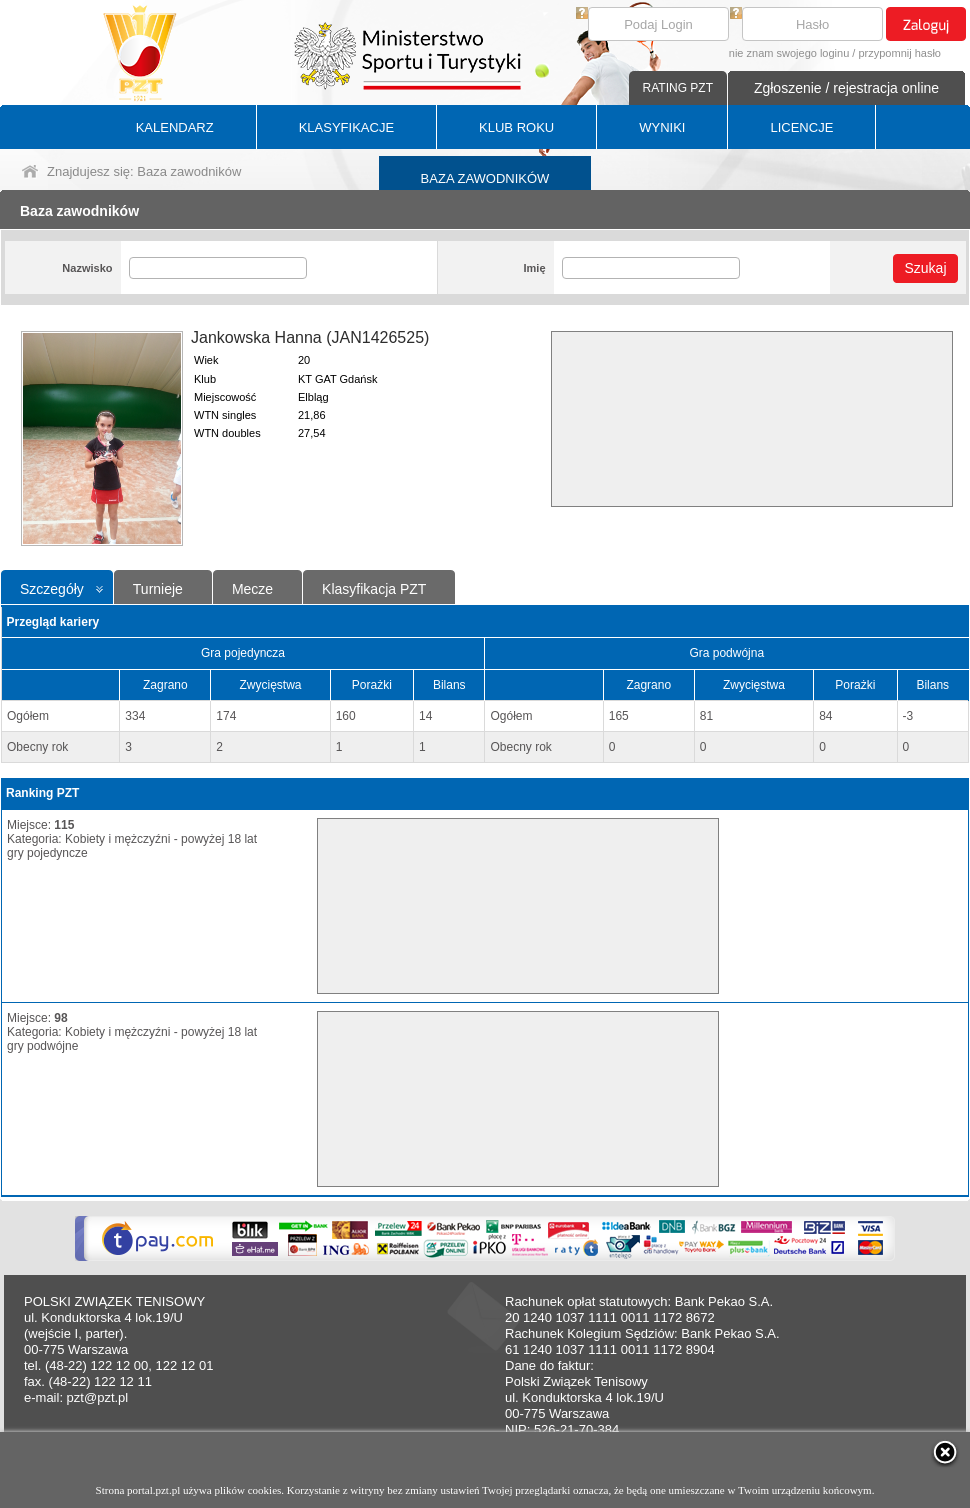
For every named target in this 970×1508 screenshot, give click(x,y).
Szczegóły (52, 589)
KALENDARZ (175, 127)
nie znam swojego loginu (789, 53)
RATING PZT (678, 88)
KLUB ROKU (516, 127)
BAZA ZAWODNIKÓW (485, 178)
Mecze (252, 589)
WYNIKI (662, 127)
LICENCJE (801, 127)
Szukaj (925, 268)
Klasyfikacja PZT (374, 589)
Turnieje (158, 589)
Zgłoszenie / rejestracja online (846, 88)
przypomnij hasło (899, 53)
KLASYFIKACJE (346, 127)
